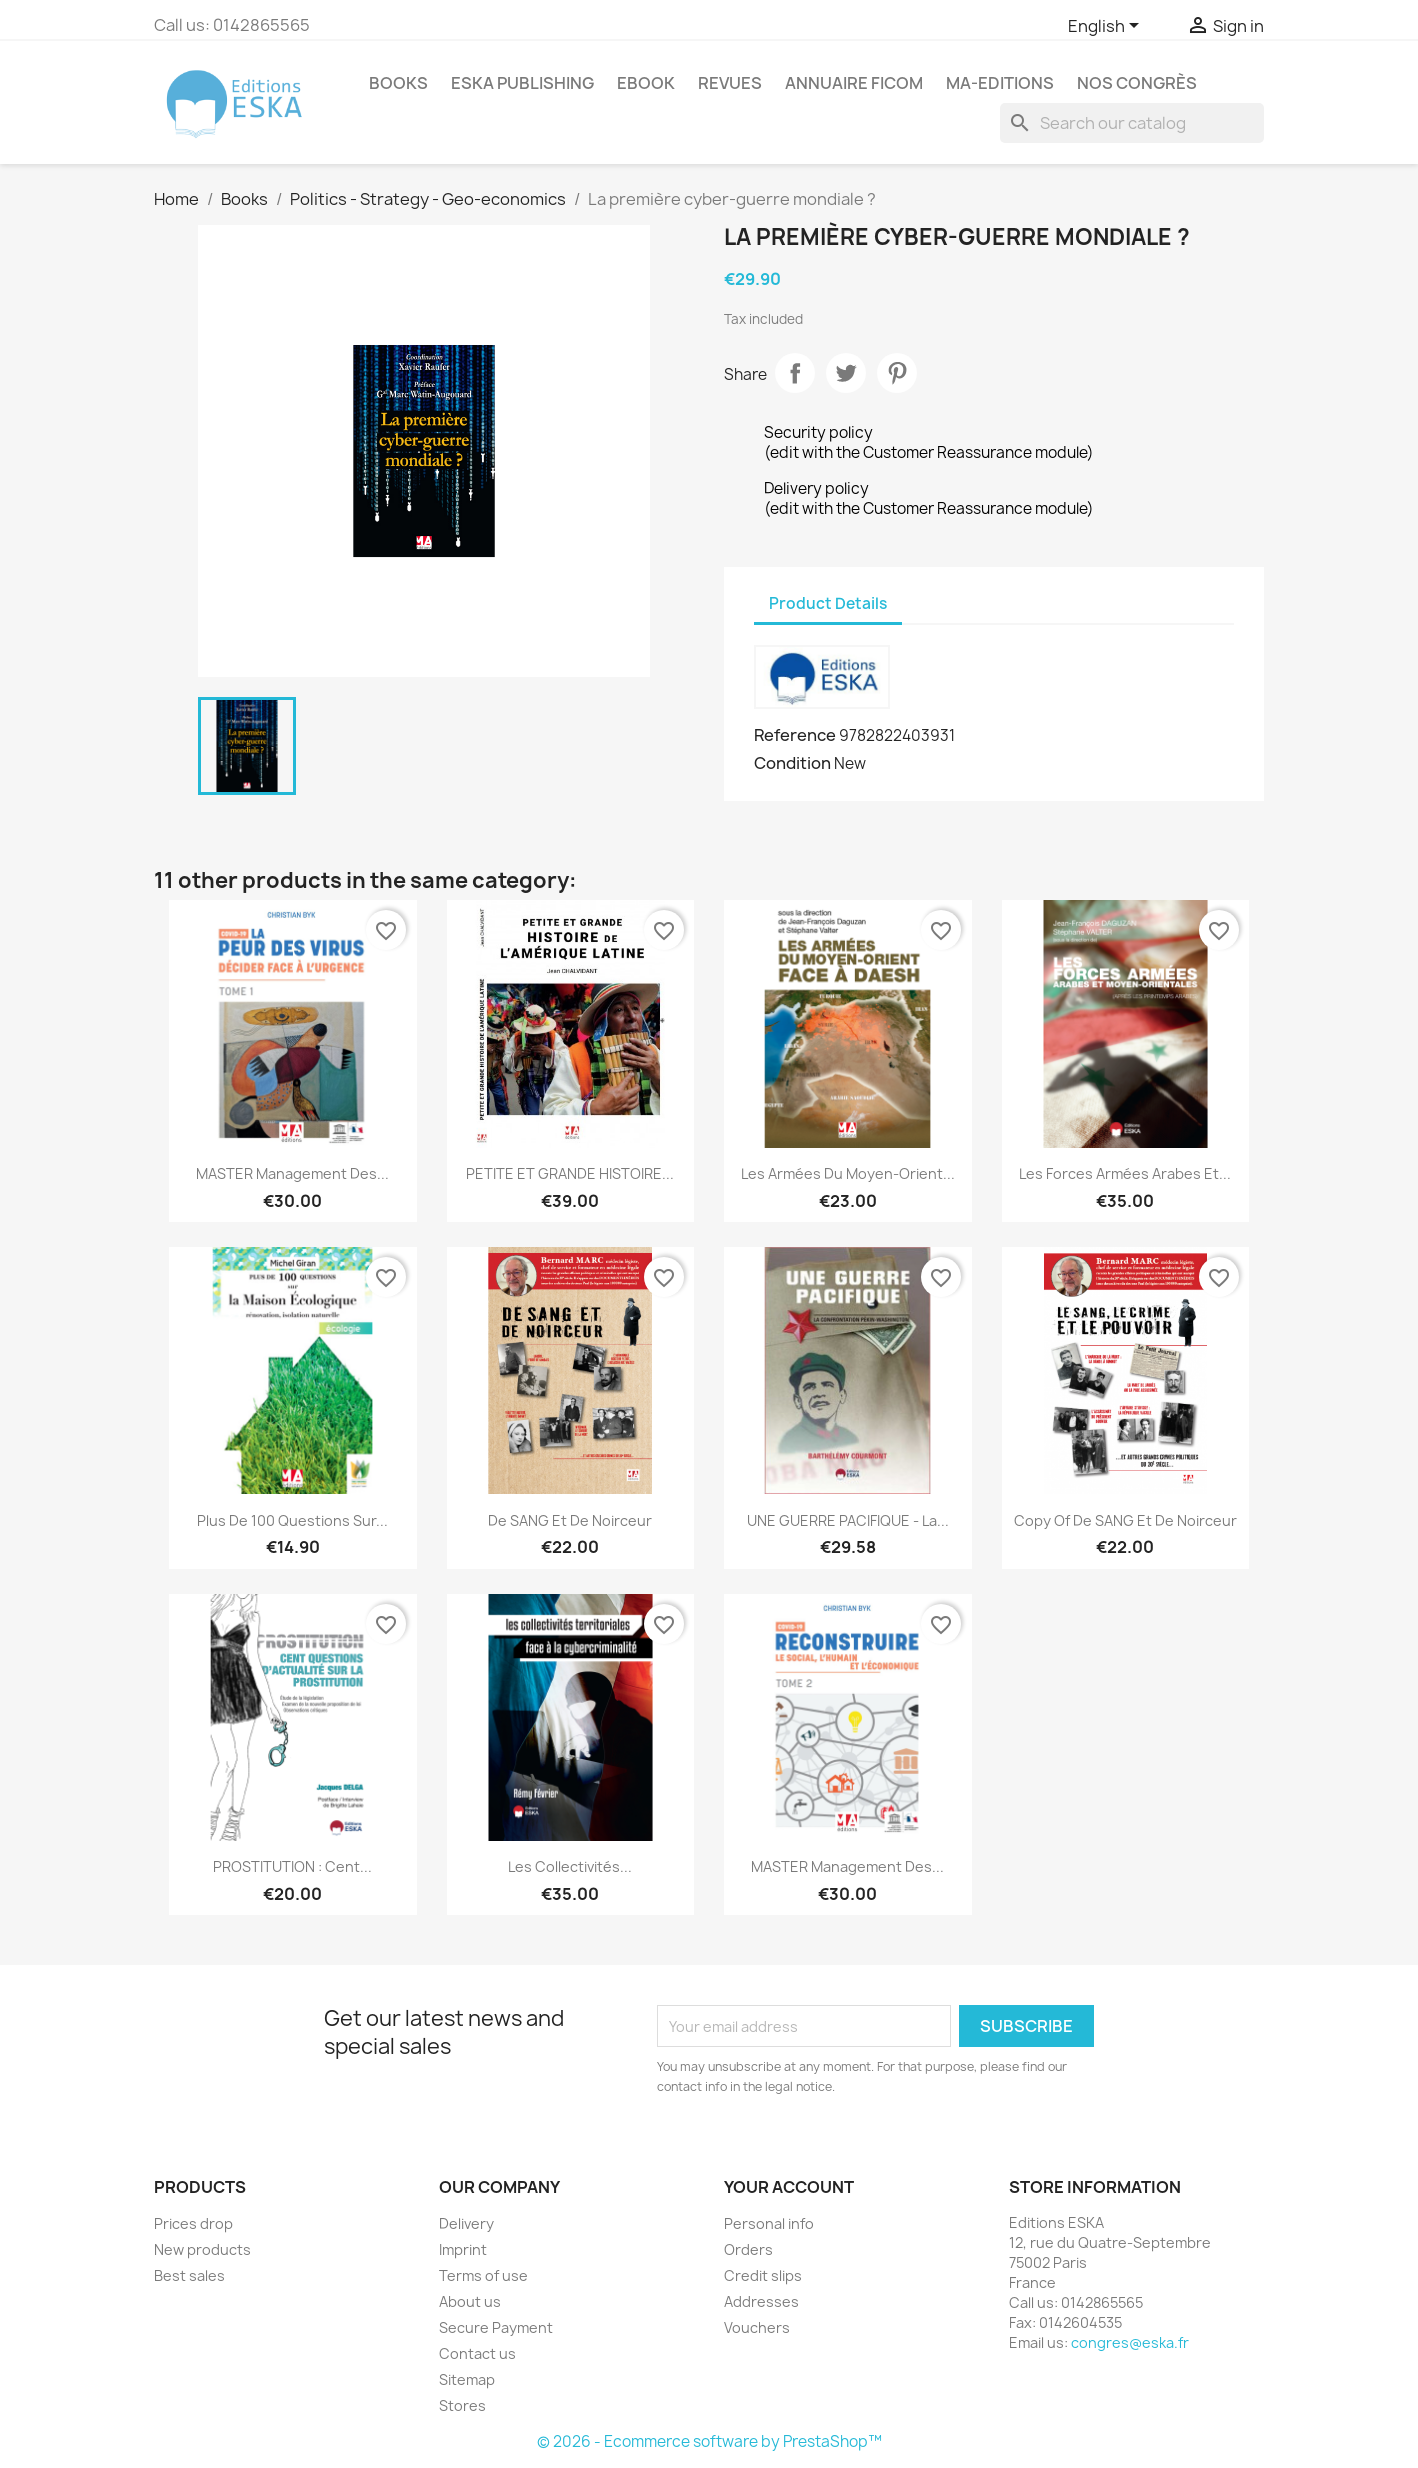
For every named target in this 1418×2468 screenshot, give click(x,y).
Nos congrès (1137, 83)
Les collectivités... (570, 1866)
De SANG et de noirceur (570, 1520)
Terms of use (483, 2275)
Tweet (846, 373)
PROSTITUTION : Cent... (292, 1866)
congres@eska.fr (1130, 2342)
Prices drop (193, 2223)
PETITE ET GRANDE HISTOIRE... (570, 1173)
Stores (462, 2405)
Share (795, 373)
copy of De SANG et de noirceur (1125, 1520)
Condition (792, 763)
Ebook (646, 83)
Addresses (761, 2301)
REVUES (730, 83)
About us (470, 2301)
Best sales (189, 2275)
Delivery (466, 2223)
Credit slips (763, 2275)
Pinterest (897, 373)
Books (398, 83)
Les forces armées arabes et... (1125, 1173)
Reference (795, 735)
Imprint (463, 2249)
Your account (789, 2187)
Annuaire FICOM (854, 83)
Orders (748, 2249)
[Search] (1132, 123)
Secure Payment (496, 2327)
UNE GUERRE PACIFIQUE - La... (848, 1520)
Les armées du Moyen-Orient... (848, 1173)
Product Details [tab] (828, 603)
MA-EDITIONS (1000, 83)
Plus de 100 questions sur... (292, 1520)
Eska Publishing (522, 83)
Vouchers (757, 2327)
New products (202, 2249)
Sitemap (467, 2379)
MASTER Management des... (292, 1173)
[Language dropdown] (1107, 27)
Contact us (477, 2353)
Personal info (769, 2223)
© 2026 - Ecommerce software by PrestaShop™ (709, 2441)
